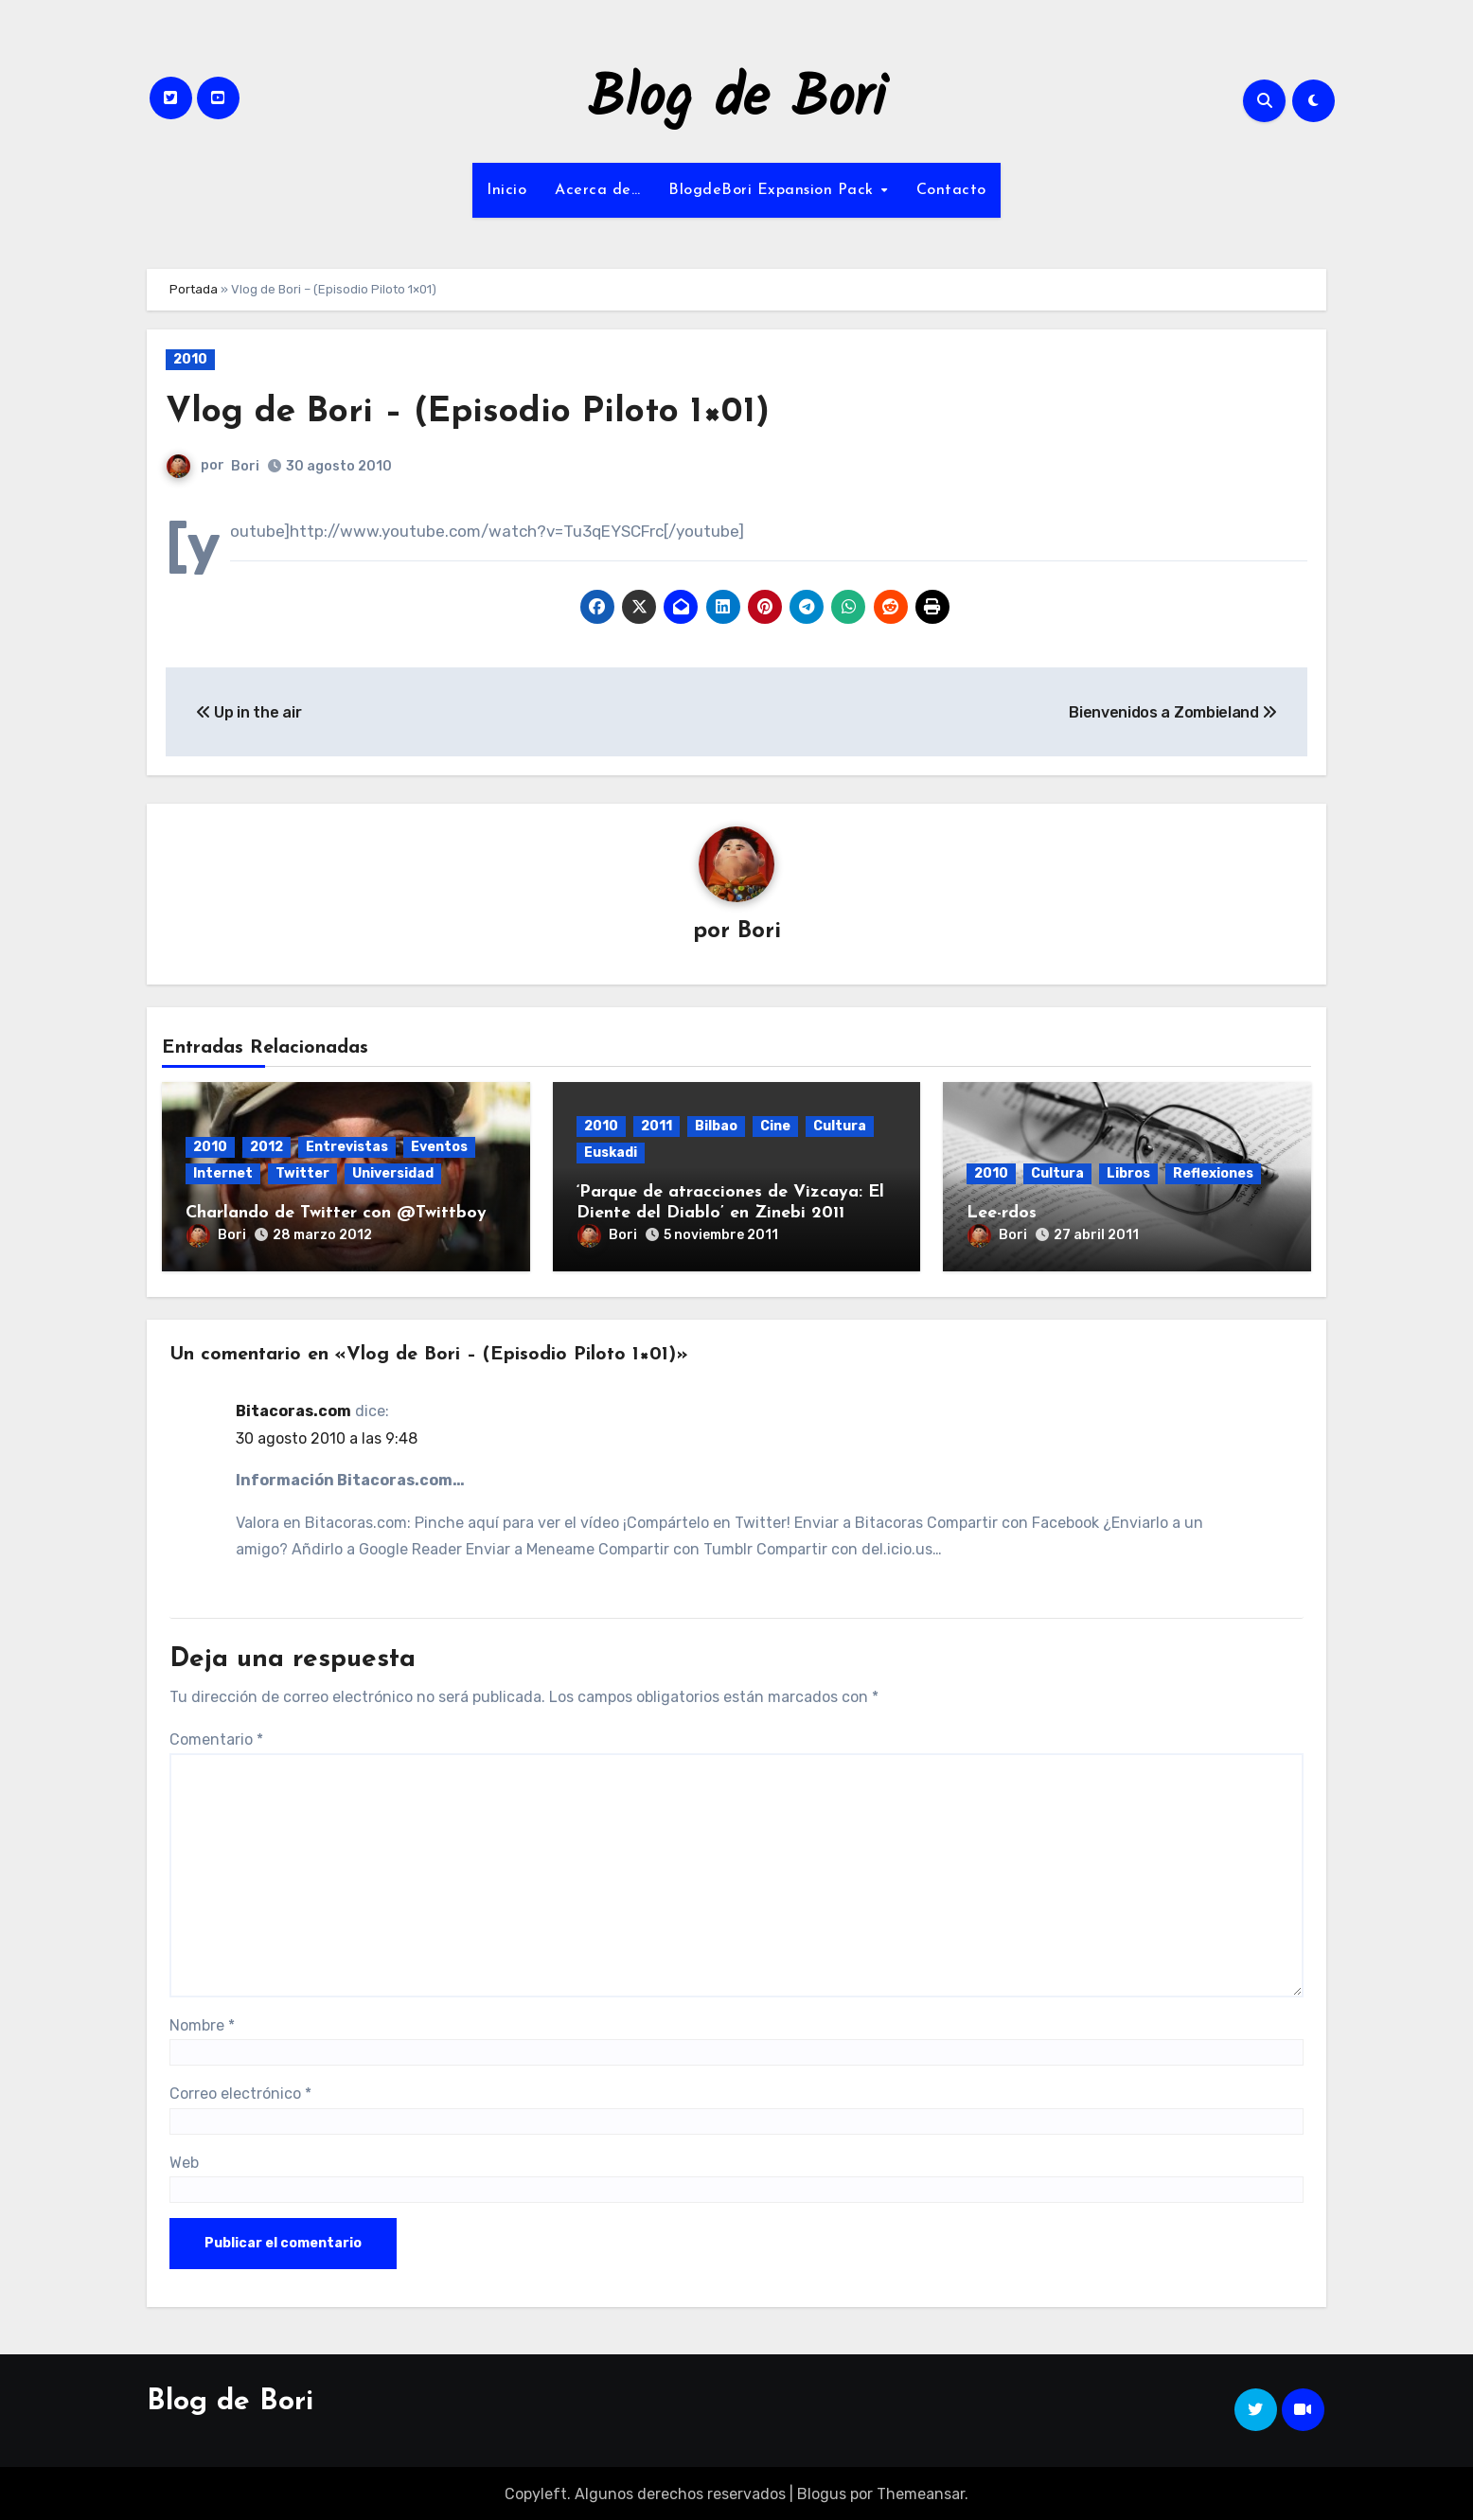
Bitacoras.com (293, 1409)
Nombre (202, 2023)
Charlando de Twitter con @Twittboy (336, 1213)
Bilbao (716, 1126)
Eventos (439, 1147)
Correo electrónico (240, 2091)
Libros (1128, 1173)
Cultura (839, 1126)
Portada (193, 289)
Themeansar (921, 2491)
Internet (223, 1173)
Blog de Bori (737, 100)
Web (184, 2160)
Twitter (302, 1173)
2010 (190, 359)
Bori (245, 466)
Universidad (393, 1173)
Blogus (821, 2491)
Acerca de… (597, 190)
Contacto (951, 190)
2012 (266, 1147)
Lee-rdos (1002, 1213)
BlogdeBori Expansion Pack (773, 190)
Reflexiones (1213, 1173)
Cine (775, 1126)
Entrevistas (347, 1147)
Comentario (216, 1737)
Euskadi (610, 1153)
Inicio (506, 190)
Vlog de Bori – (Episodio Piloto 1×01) (473, 412)
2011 (656, 1126)
